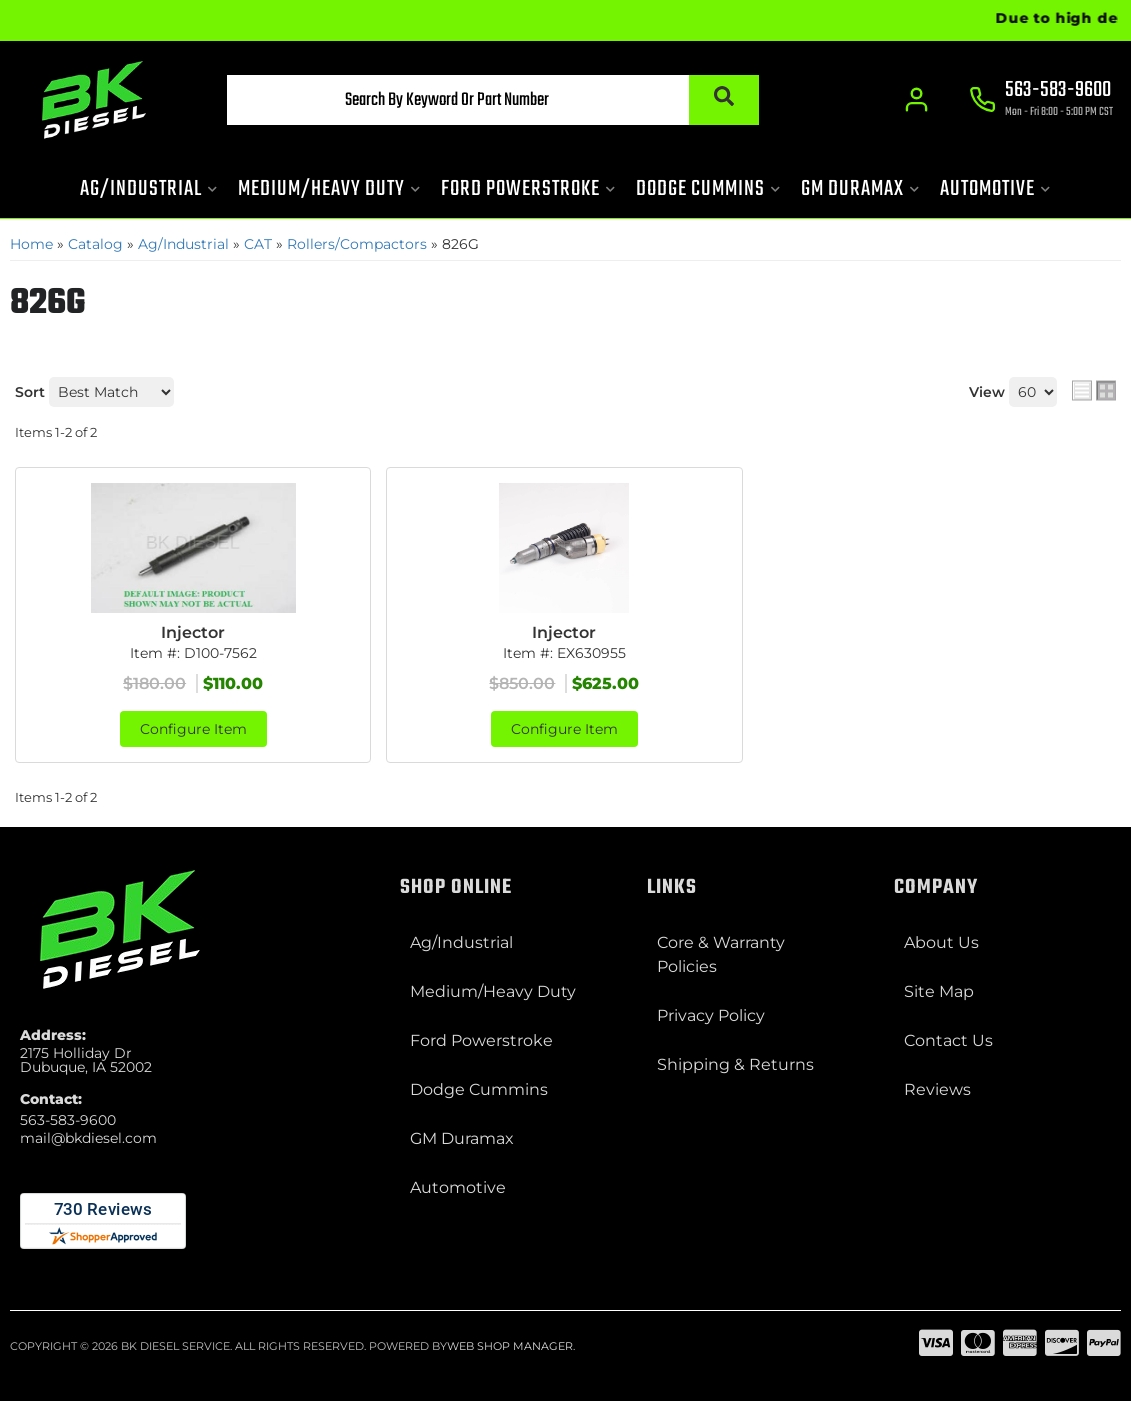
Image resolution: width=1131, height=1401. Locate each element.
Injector (193, 632)
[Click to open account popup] (916, 100)
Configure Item (193, 729)
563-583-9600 (68, 1120)
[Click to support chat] (1041, 101)
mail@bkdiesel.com (88, 1138)
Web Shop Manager (510, 1346)
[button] (493, 100)
